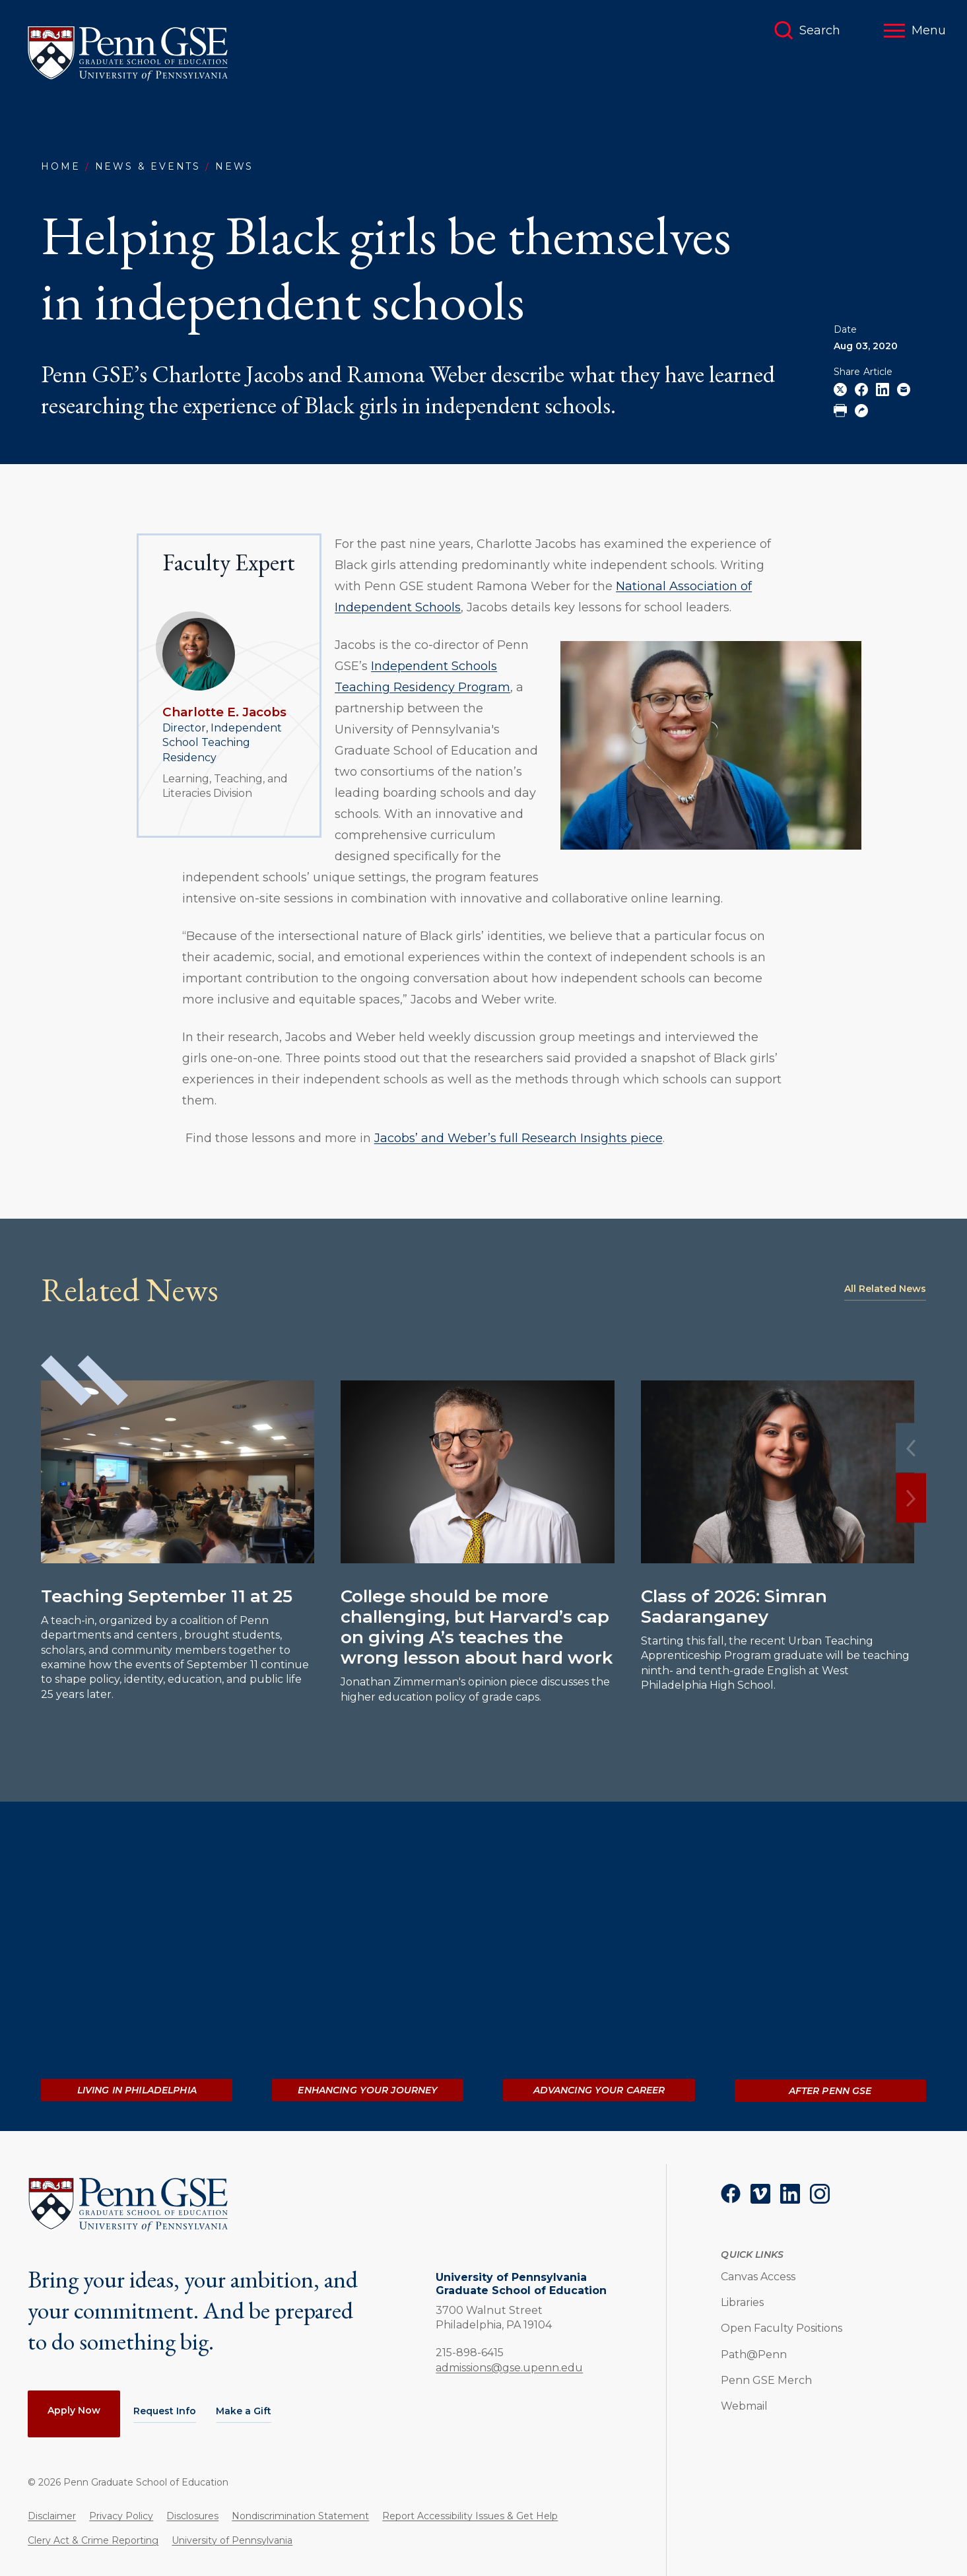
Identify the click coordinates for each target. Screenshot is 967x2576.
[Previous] (911, 1448)
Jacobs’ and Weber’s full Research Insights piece (518, 1138)
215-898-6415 (470, 2352)
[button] (914, 30)
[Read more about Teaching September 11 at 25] (177, 1471)
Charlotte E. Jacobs (224, 712)
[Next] (911, 1498)
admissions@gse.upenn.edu (509, 2367)
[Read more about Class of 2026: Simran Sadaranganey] (777, 1471)
